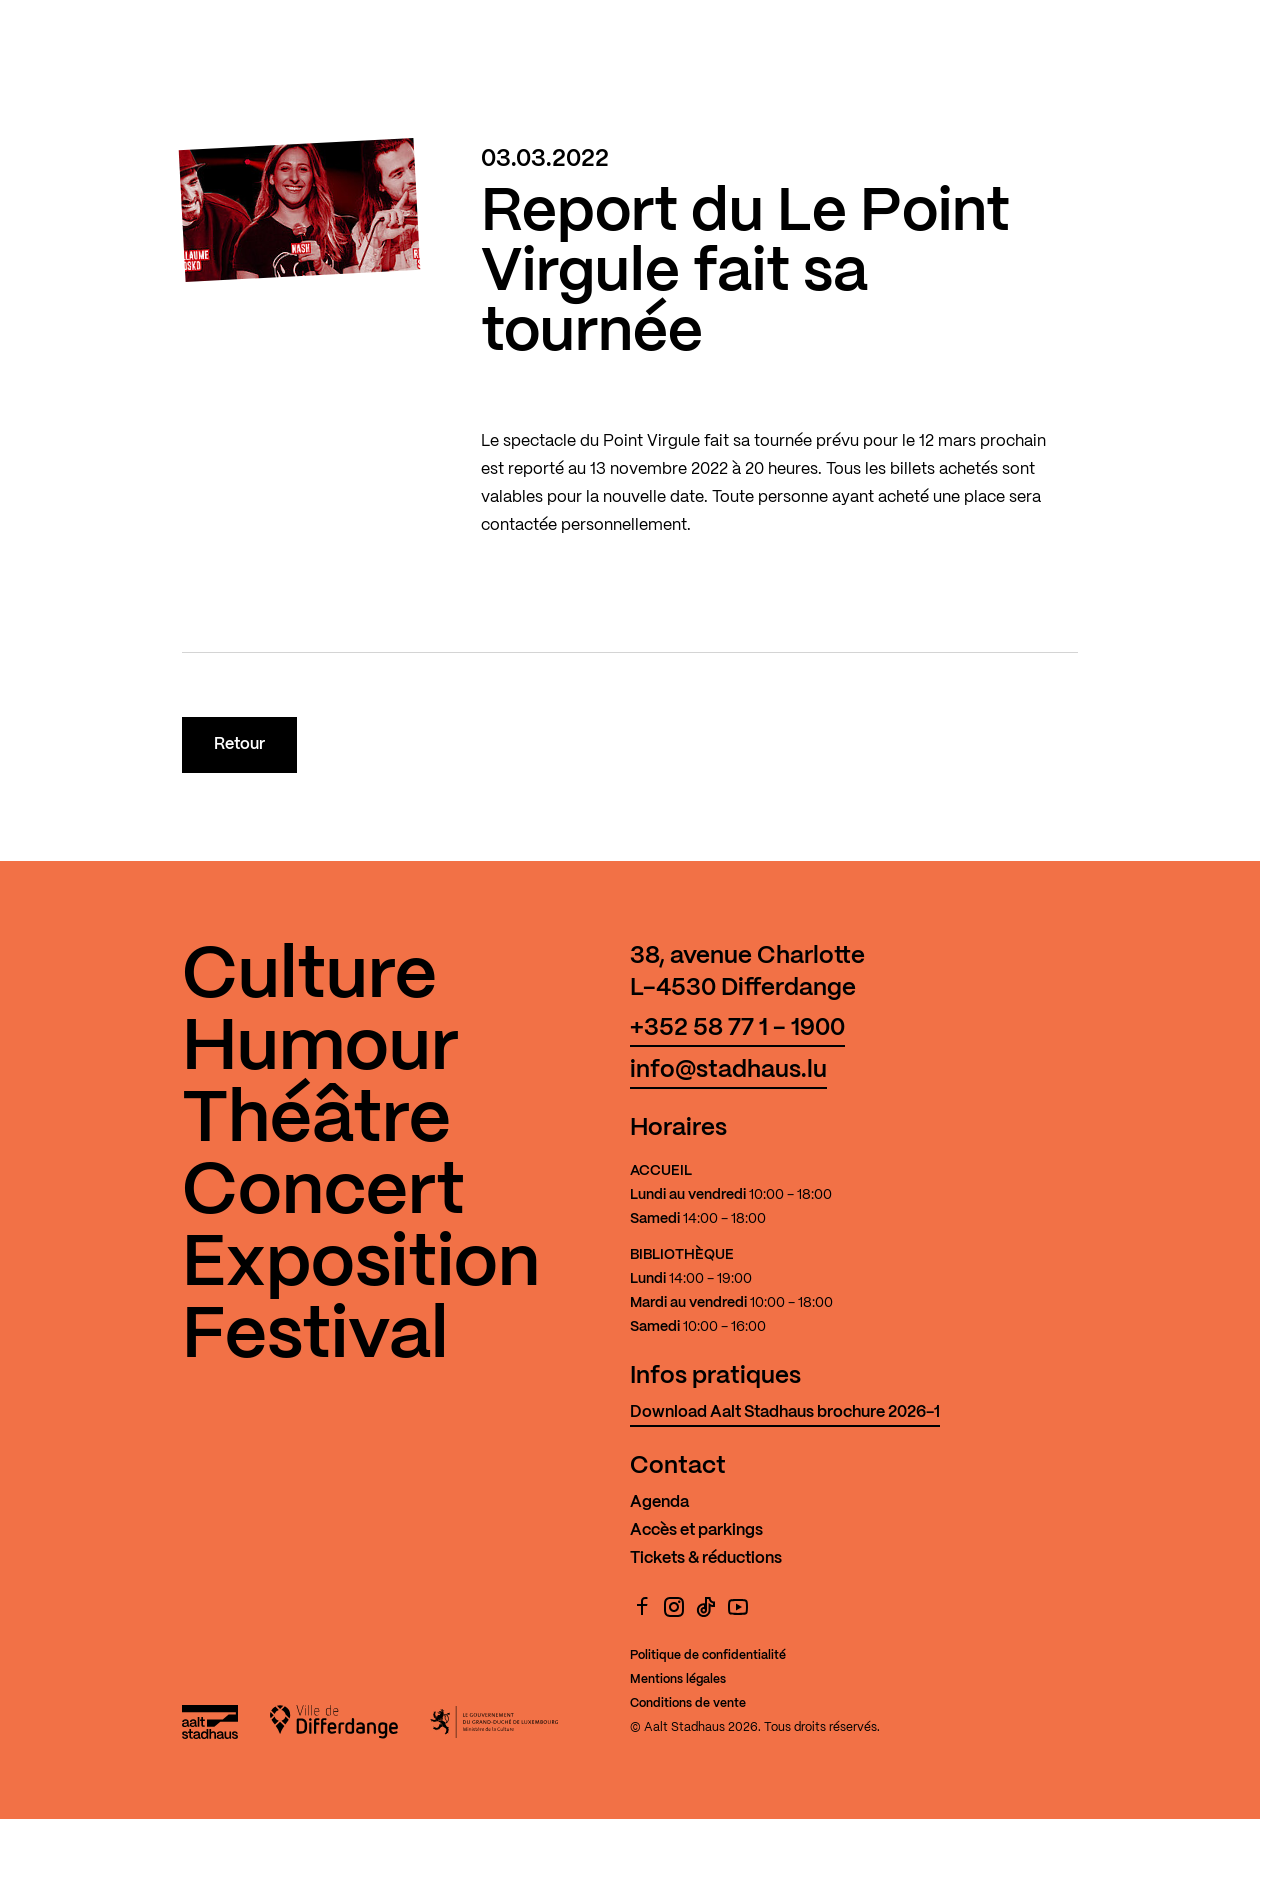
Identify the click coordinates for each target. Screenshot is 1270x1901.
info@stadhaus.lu (728, 1070)
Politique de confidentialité (708, 1655)
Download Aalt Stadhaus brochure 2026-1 (785, 1412)
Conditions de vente (688, 1703)
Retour (239, 744)
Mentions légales (678, 1679)
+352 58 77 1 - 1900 (737, 1028)
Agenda (659, 1502)
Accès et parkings (696, 1530)
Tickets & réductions (706, 1558)
